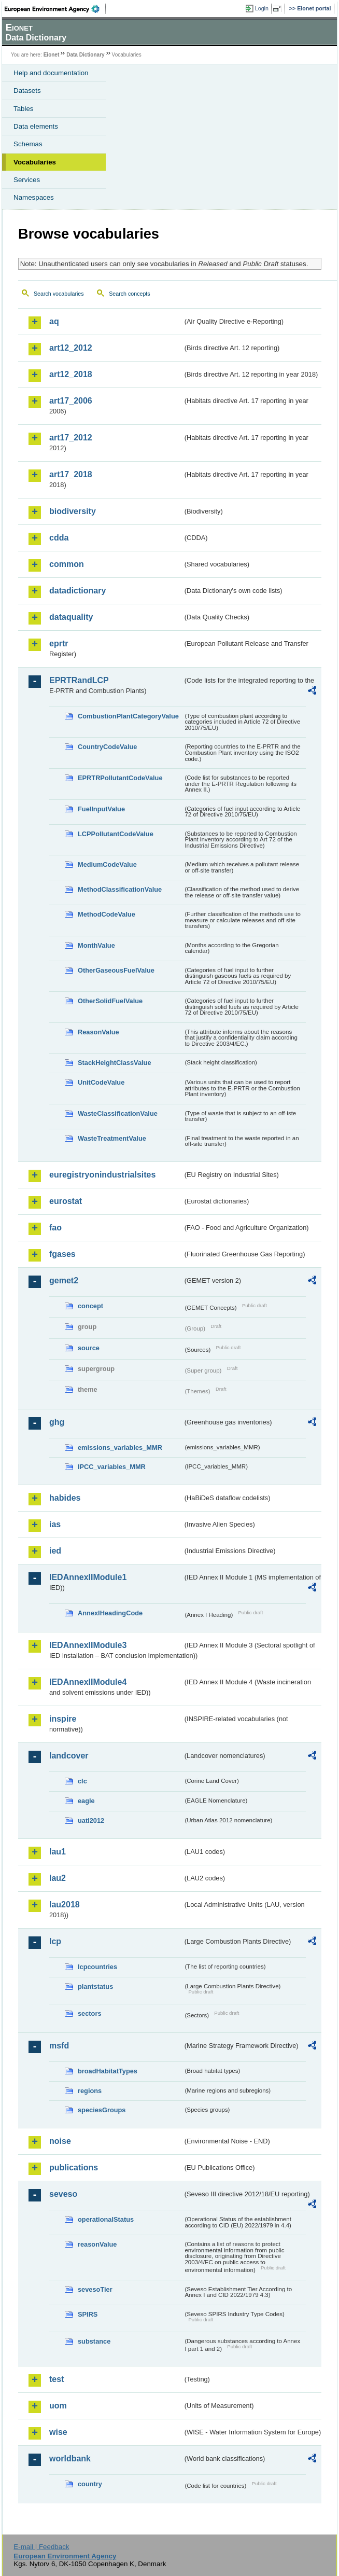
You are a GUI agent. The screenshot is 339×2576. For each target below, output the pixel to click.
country (90, 2484)
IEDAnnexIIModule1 (87, 1577)
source (89, 1348)
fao (55, 1227)
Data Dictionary (85, 55)
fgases (62, 1254)
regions (90, 2091)
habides (64, 1497)
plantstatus (95, 1986)
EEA (55, 9)
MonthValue (96, 945)
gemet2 (63, 1280)
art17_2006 (70, 400)
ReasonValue (98, 1032)
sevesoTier (95, 2289)
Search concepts (129, 293)
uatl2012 (91, 1820)
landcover (69, 1755)
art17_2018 (70, 474)
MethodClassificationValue (120, 889)
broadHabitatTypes (107, 2071)
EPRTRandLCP (79, 680)
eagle (86, 1801)
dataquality (71, 617)
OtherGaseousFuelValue (116, 970)
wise (58, 2432)
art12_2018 (70, 374)
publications (73, 2167)
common (66, 564)
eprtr (58, 643)
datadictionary (77, 590)
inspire (62, 1718)
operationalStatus (106, 2219)
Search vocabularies (59, 293)
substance (94, 2341)
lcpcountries (97, 1967)
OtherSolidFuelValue (110, 1001)
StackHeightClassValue (114, 1063)
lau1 (57, 1851)
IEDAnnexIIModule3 (87, 1645)
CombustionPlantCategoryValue (128, 716)
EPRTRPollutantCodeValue (120, 778)
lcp (55, 1941)
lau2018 (64, 1904)
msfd (59, 2045)
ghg (56, 1422)
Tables (23, 109)
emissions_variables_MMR (120, 1447)
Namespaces (33, 197)
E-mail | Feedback (41, 2547)
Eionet (52, 55)
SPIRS (87, 2314)
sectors (90, 2013)
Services (26, 180)
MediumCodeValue (107, 864)
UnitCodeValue (101, 1082)
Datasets (27, 90)
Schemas (28, 144)
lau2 (57, 1878)
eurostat (65, 1201)
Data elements (35, 126)
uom (58, 2405)
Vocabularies (34, 162)
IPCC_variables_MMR (112, 1467)
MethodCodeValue (106, 914)
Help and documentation (51, 73)
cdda (58, 537)
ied (55, 1550)
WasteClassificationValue (118, 1113)
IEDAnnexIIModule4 (87, 1682)
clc (82, 1781)
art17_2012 (70, 437)
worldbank (70, 2458)
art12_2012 (70, 347)
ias (55, 1524)
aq (54, 321)
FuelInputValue (101, 809)
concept (90, 1306)
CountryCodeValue (107, 747)
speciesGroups (101, 2110)
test (56, 2379)
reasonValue (97, 2244)
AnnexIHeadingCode (110, 1613)
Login (262, 8)
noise (60, 2141)
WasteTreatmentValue (112, 1138)
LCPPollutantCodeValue (115, 834)
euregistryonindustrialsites (102, 1174)
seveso (63, 2194)
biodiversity (72, 511)
